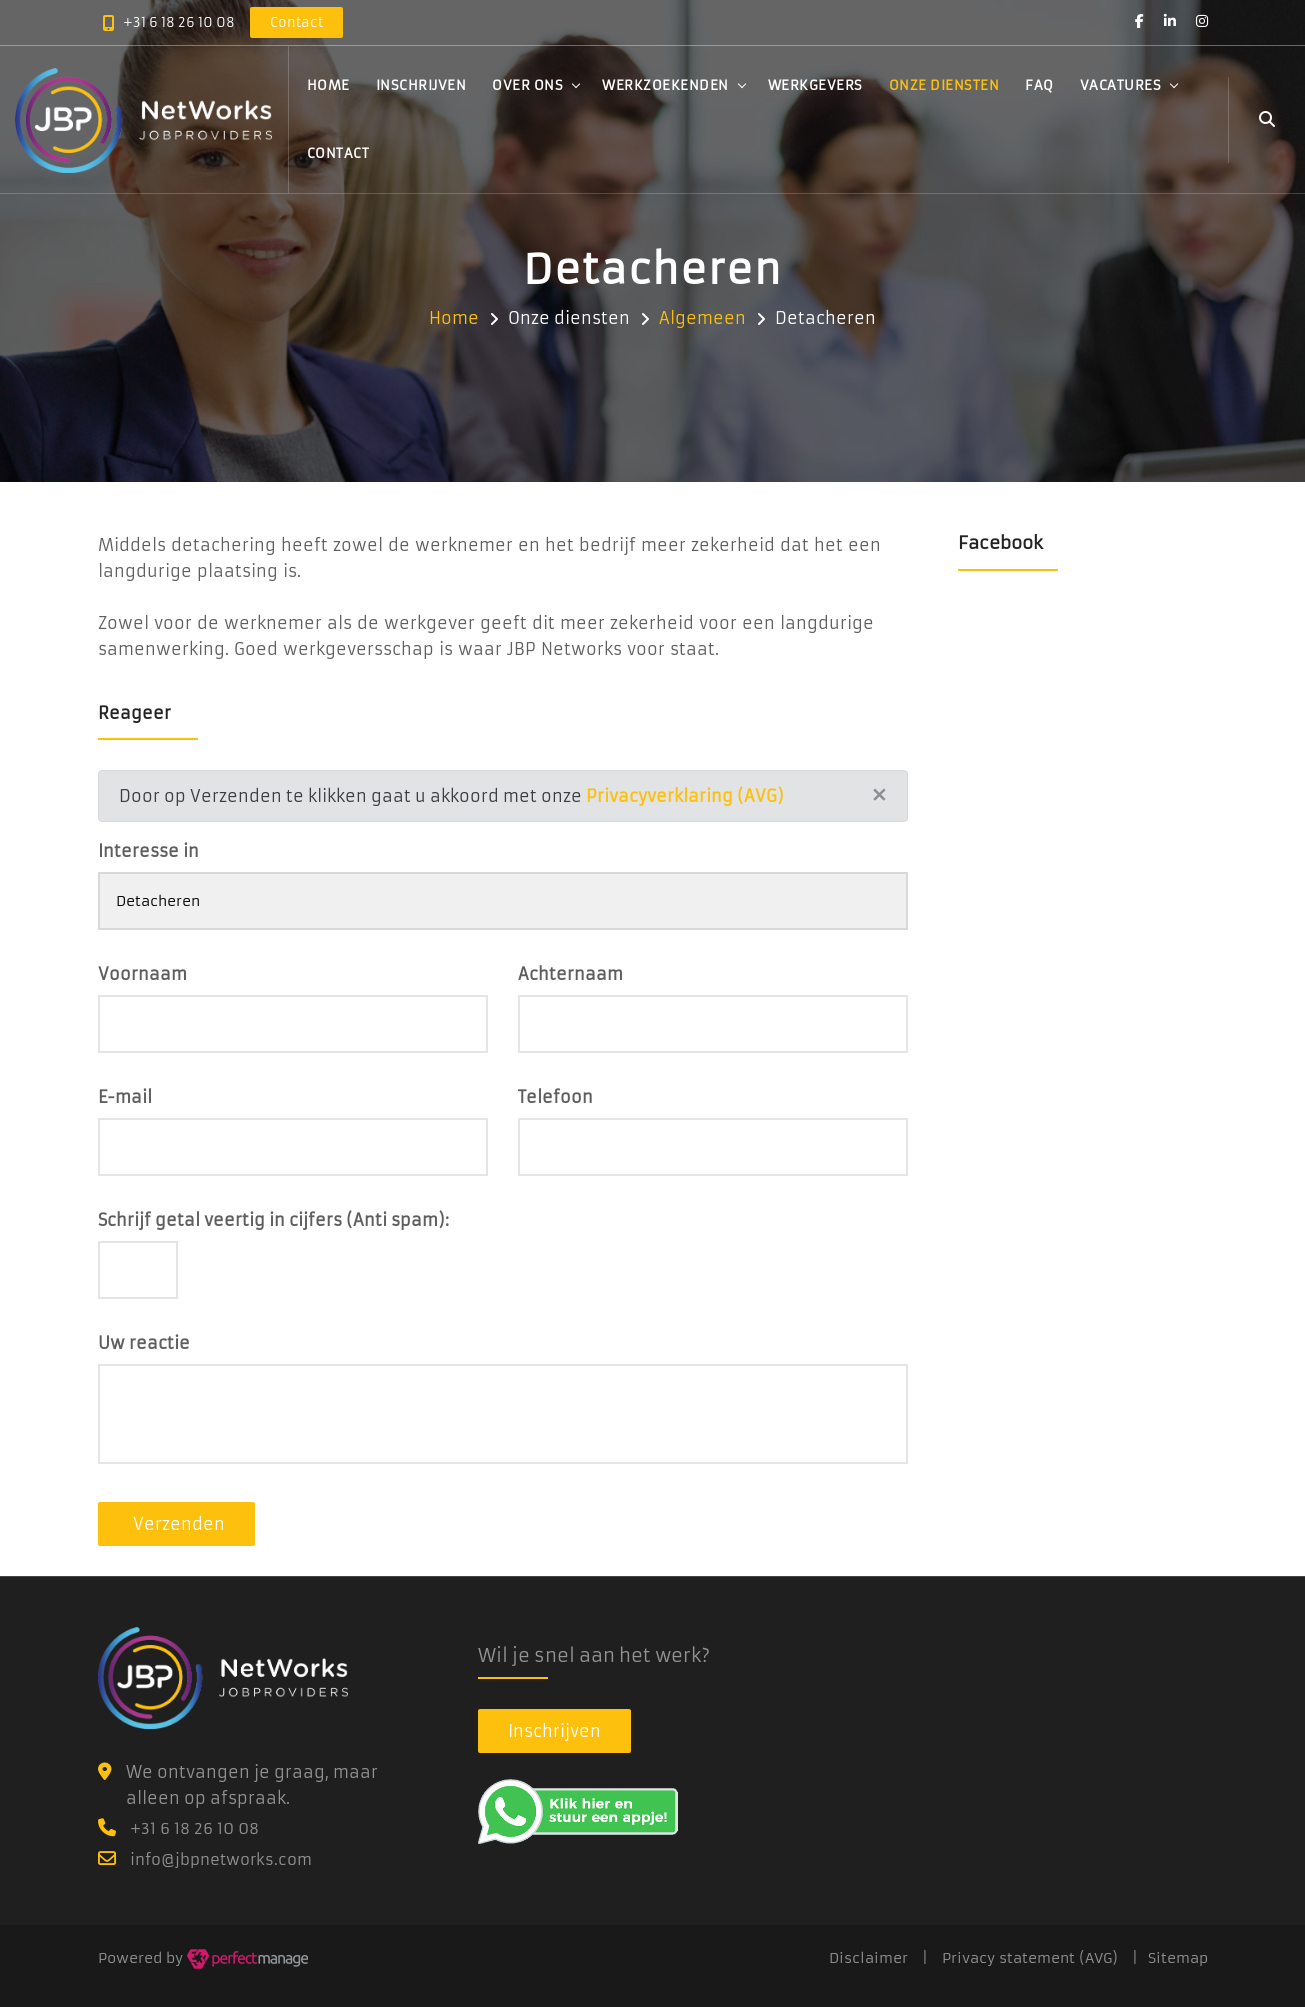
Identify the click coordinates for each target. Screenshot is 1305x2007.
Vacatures (1121, 87)
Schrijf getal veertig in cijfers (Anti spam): (273, 1220)
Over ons (527, 87)
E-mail (125, 1097)
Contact (338, 155)
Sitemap (1178, 1958)
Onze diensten (944, 87)
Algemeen (702, 318)
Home (328, 87)
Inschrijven (421, 87)
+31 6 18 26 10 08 (179, 23)
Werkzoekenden (665, 87)
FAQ (1039, 87)
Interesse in (148, 851)
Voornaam (142, 974)
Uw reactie (144, 1343)
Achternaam (570, 974)
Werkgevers (815, 87)
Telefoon (555, 1097)
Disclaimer (868, 1958)
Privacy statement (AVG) (1030, 1958)
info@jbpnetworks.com (221, 1859)
